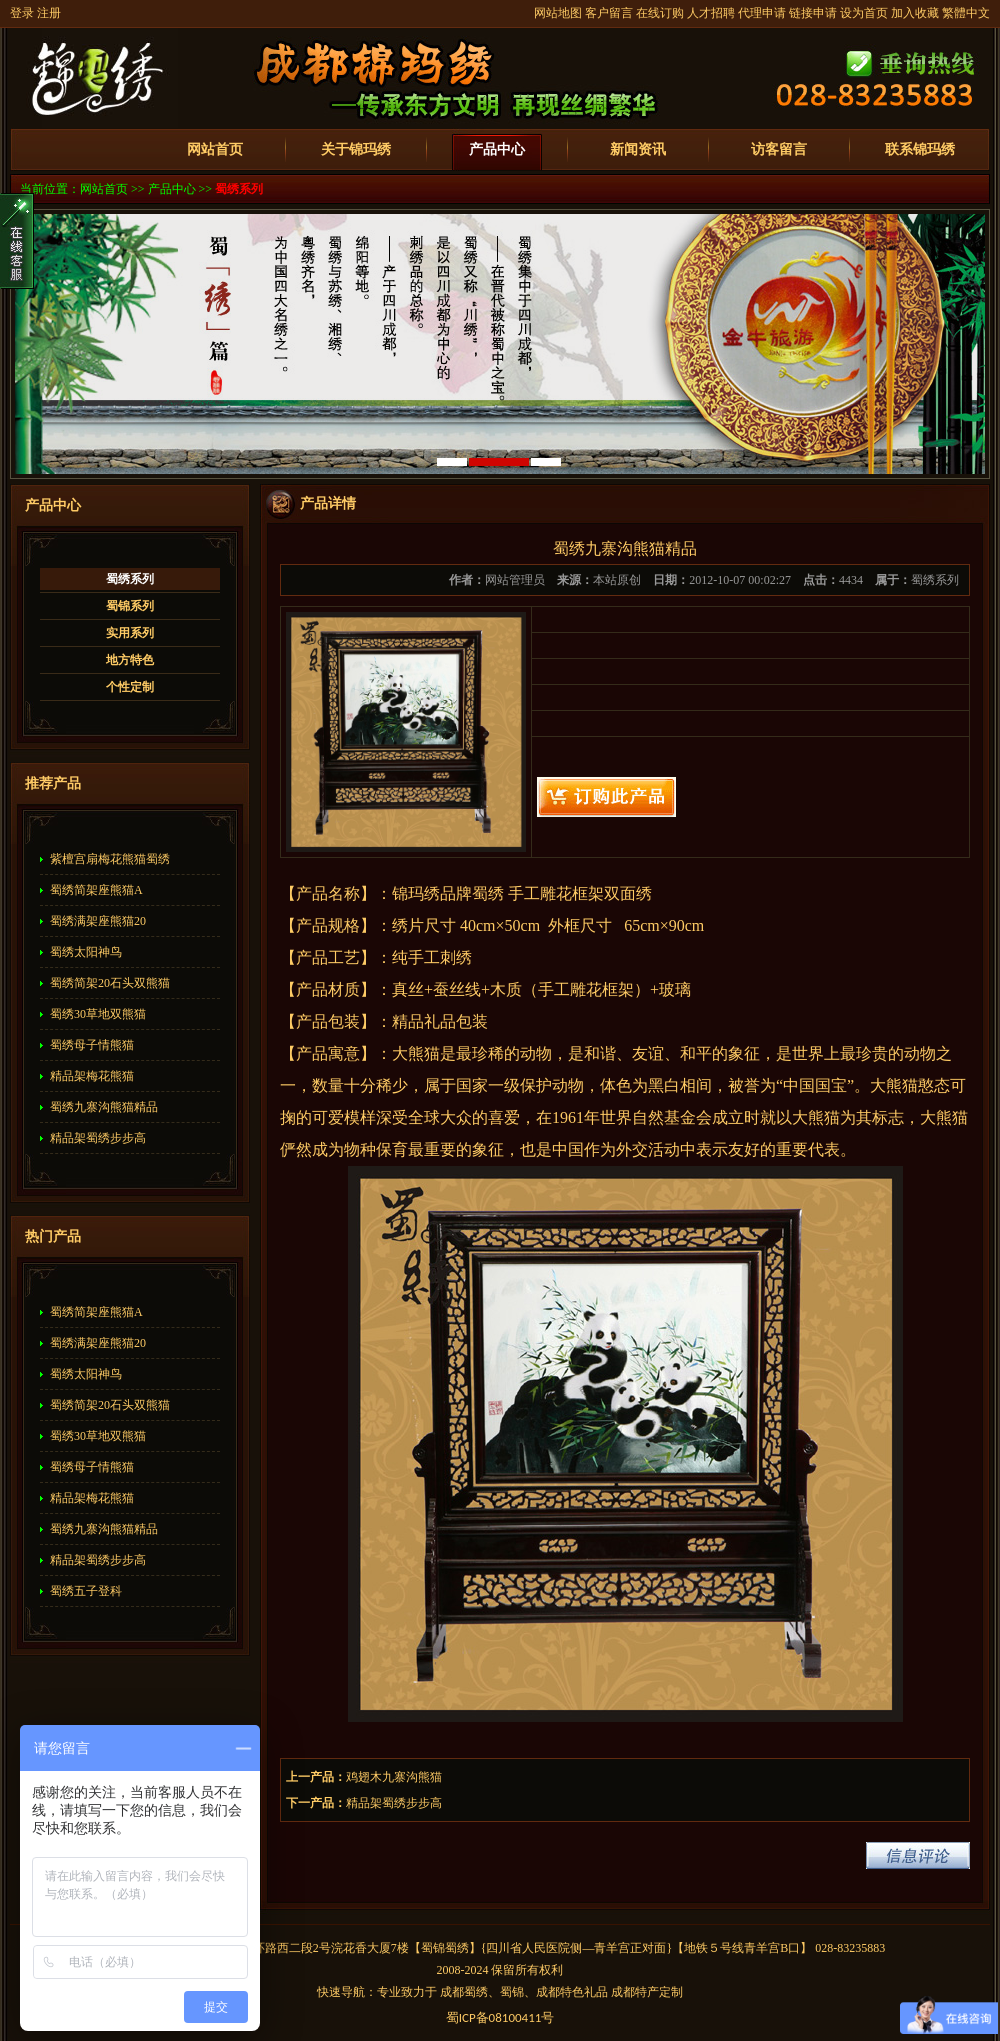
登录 (22, 13)
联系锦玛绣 (920, 149)
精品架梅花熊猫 (92, 1076)
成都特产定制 (647, 1992)
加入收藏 (915, 13)
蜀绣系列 (239, 189)
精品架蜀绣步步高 (98, 1138)
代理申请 (762, 13)
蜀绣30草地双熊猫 (98, 1014)
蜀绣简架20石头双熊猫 (110, 983)
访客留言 (779, 149)
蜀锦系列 (130, 606)
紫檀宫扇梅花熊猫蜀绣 (110, 859)
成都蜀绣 (464, 1992)
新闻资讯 (638, 149)
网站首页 (215, 149)
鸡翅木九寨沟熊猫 (394, 1777)
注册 (49, 13)
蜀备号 (500, 2017)
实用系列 (130, 633)
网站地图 (558, 13)
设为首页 (864, 13)
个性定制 (130, 687)
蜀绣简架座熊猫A (96, 890)
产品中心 (497, 149)
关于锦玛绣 (356, 149)
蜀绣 (457, 1948)
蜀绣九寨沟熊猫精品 (104, 1107)
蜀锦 (433, 1948)
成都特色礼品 (572, 1992)
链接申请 (813, 13)
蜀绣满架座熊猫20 (98, 921)
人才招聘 (711, 13)
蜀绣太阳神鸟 (86, 952)
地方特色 (130, 660)
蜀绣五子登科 (86, 1591)
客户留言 (609, 13)
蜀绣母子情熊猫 (92, 1045)
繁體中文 (966, 13)
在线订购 (660, 13)
